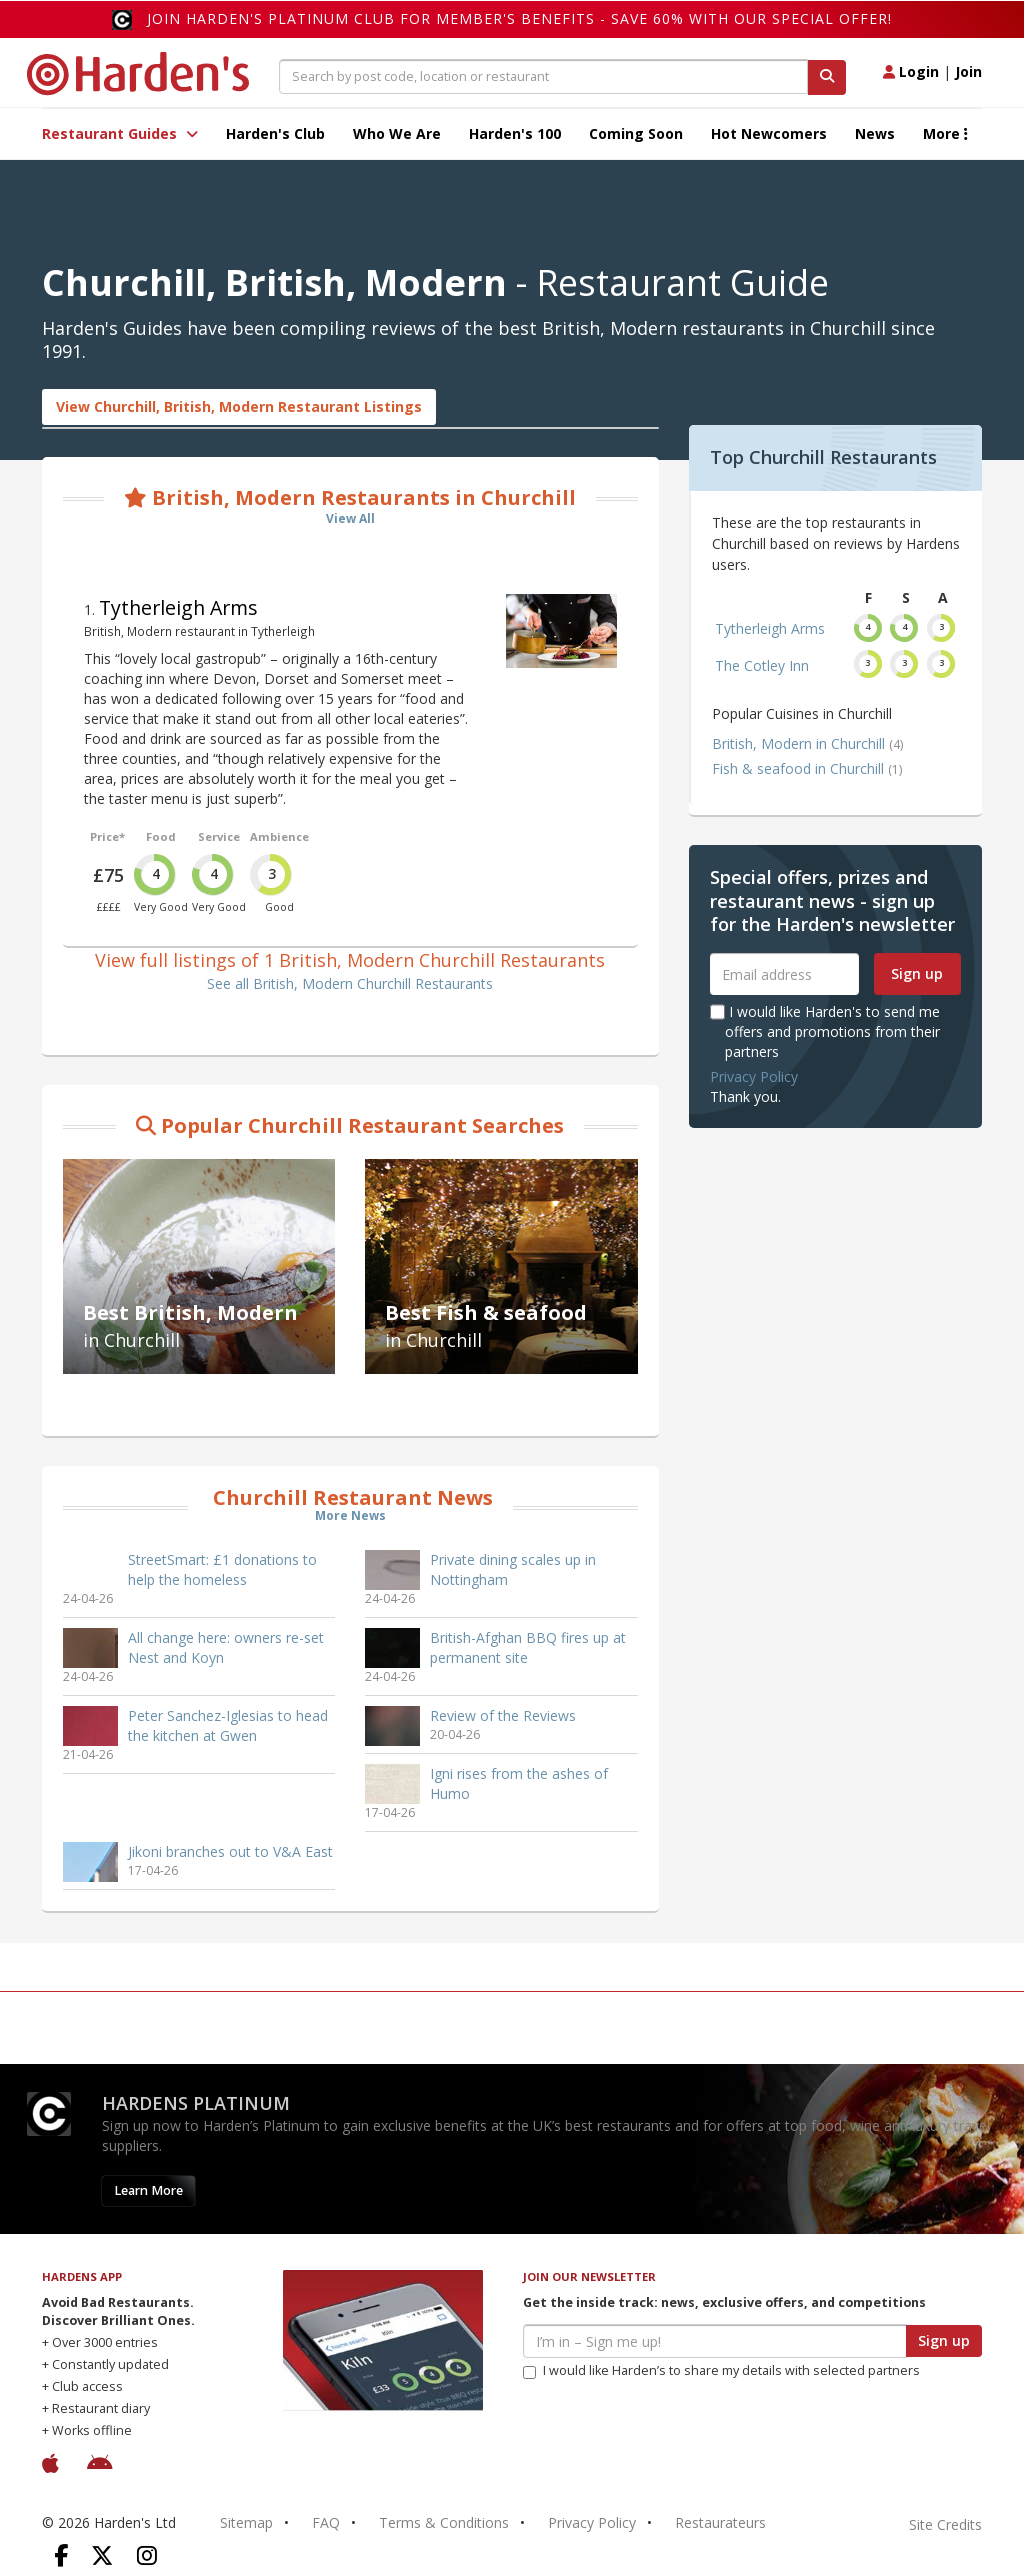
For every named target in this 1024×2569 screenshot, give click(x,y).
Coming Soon (636, 133)
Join (968, 71)
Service (219, 836)
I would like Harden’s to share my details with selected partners (721, 2370)
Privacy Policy (754, 1076)
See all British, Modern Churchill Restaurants (350, 983)
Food (161, 836)
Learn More (148, 2190)
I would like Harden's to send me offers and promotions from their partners (825, 1031)
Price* (107, 836)
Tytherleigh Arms (178, 607)
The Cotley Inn (762, 665)
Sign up (917, 973)
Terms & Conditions (444, 2522)
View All (350, 518)
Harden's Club (275, 133)
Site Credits (945, 2524)
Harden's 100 (515, 133)
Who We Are (397, 133)
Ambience (279, 836)
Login (911, 71)
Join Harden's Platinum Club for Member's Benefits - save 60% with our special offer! (519, 18)
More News (350, 1515)
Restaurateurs (720, 2522)
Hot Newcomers (769, 133)
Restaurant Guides (120, 133)
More (945, 133)
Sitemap (246, 2522)
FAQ (326, 2522)
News (875, 133)
